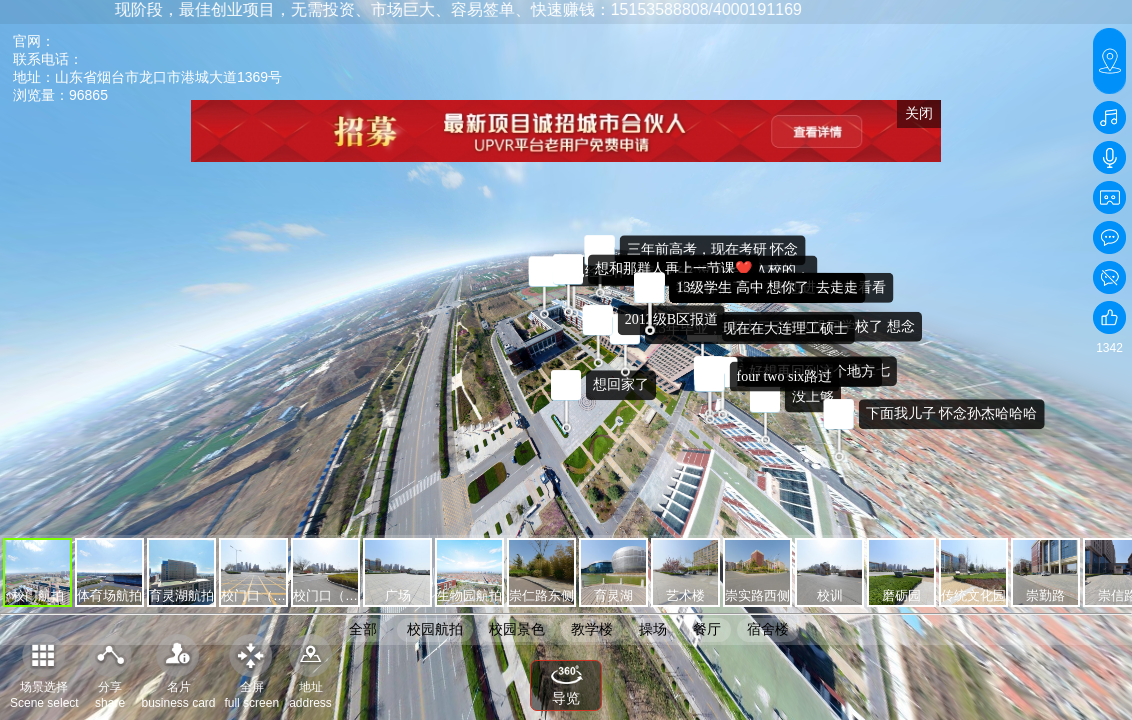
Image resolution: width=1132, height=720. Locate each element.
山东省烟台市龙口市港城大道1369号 (168, 77)
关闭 (919, 113)
